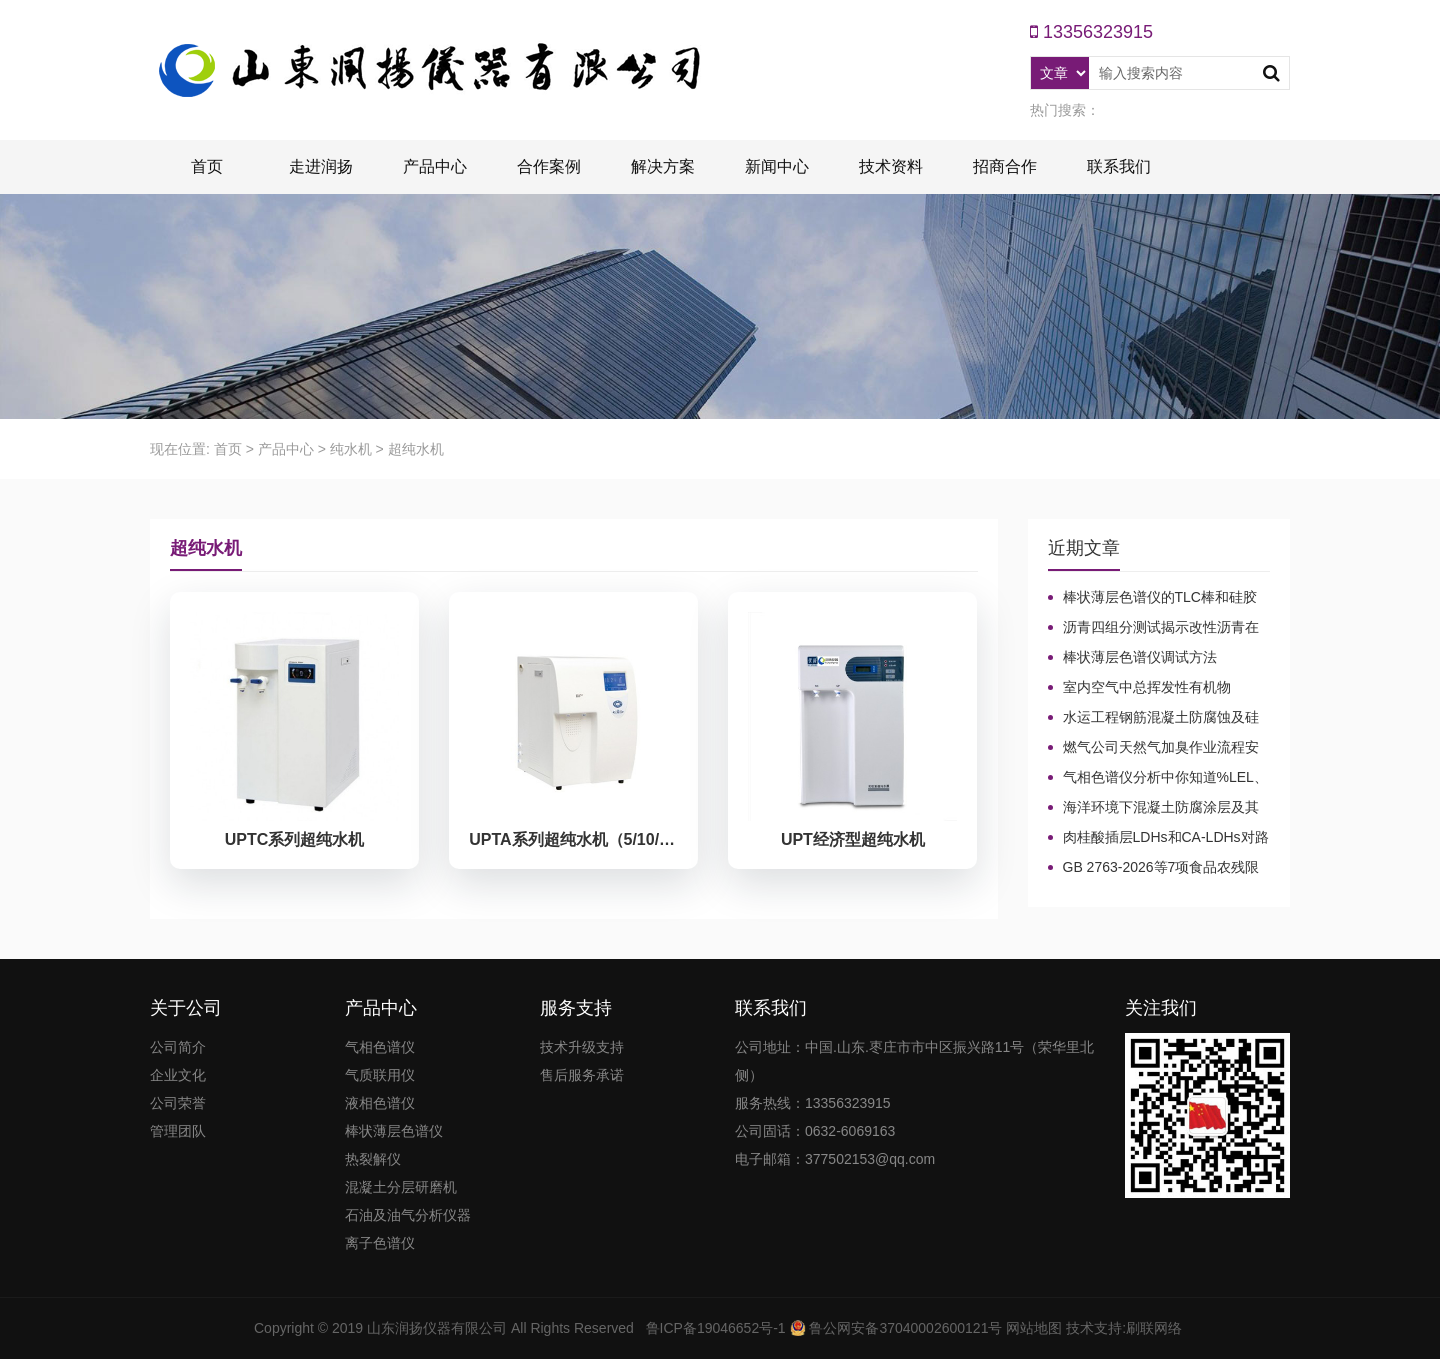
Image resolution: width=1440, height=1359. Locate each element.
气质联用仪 (380, 1075)
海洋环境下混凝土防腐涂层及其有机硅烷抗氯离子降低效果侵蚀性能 (1153, 808)
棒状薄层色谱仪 (394, 1131)
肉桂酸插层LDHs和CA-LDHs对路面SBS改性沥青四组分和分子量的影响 (1158, 838)
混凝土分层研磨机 (401, 1187)
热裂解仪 (373, 1159)
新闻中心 (777, 166)
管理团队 (178, 1131)
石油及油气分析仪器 (408, 1215)
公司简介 (178, 1047)
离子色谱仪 (380, 1243)
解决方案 (663, 166)
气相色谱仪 (380, 1047)
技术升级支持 (582, 1047)
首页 (207, 166)
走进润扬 (321, 166)
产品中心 (435, 166)
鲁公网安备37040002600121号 (904, 1328)
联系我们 (1119, 166)
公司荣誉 (178, 1103)
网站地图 (1034, 1328)
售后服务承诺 (582, 1075)
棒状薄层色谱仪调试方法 (1140, 657)
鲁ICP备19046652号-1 (716, 1328)
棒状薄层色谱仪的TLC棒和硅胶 (1160, 597)
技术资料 (891, 166)
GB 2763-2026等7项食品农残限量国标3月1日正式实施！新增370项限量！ (1158, 868)
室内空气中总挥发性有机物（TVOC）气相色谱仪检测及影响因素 (1158, 688)
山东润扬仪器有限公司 (437, 1328)
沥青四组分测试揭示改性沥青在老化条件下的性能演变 (1153, 628)
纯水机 (351, 449)
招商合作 (1005, 166)
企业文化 (178, 1075)
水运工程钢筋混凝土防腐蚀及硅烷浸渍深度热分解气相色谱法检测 (1153, 718)
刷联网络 (1154, 1328)
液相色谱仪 (380, 1103)
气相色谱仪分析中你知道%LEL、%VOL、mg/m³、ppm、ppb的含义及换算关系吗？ (1158, 778)
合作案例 (549, 166)
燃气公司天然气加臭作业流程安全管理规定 (1153, 748)
